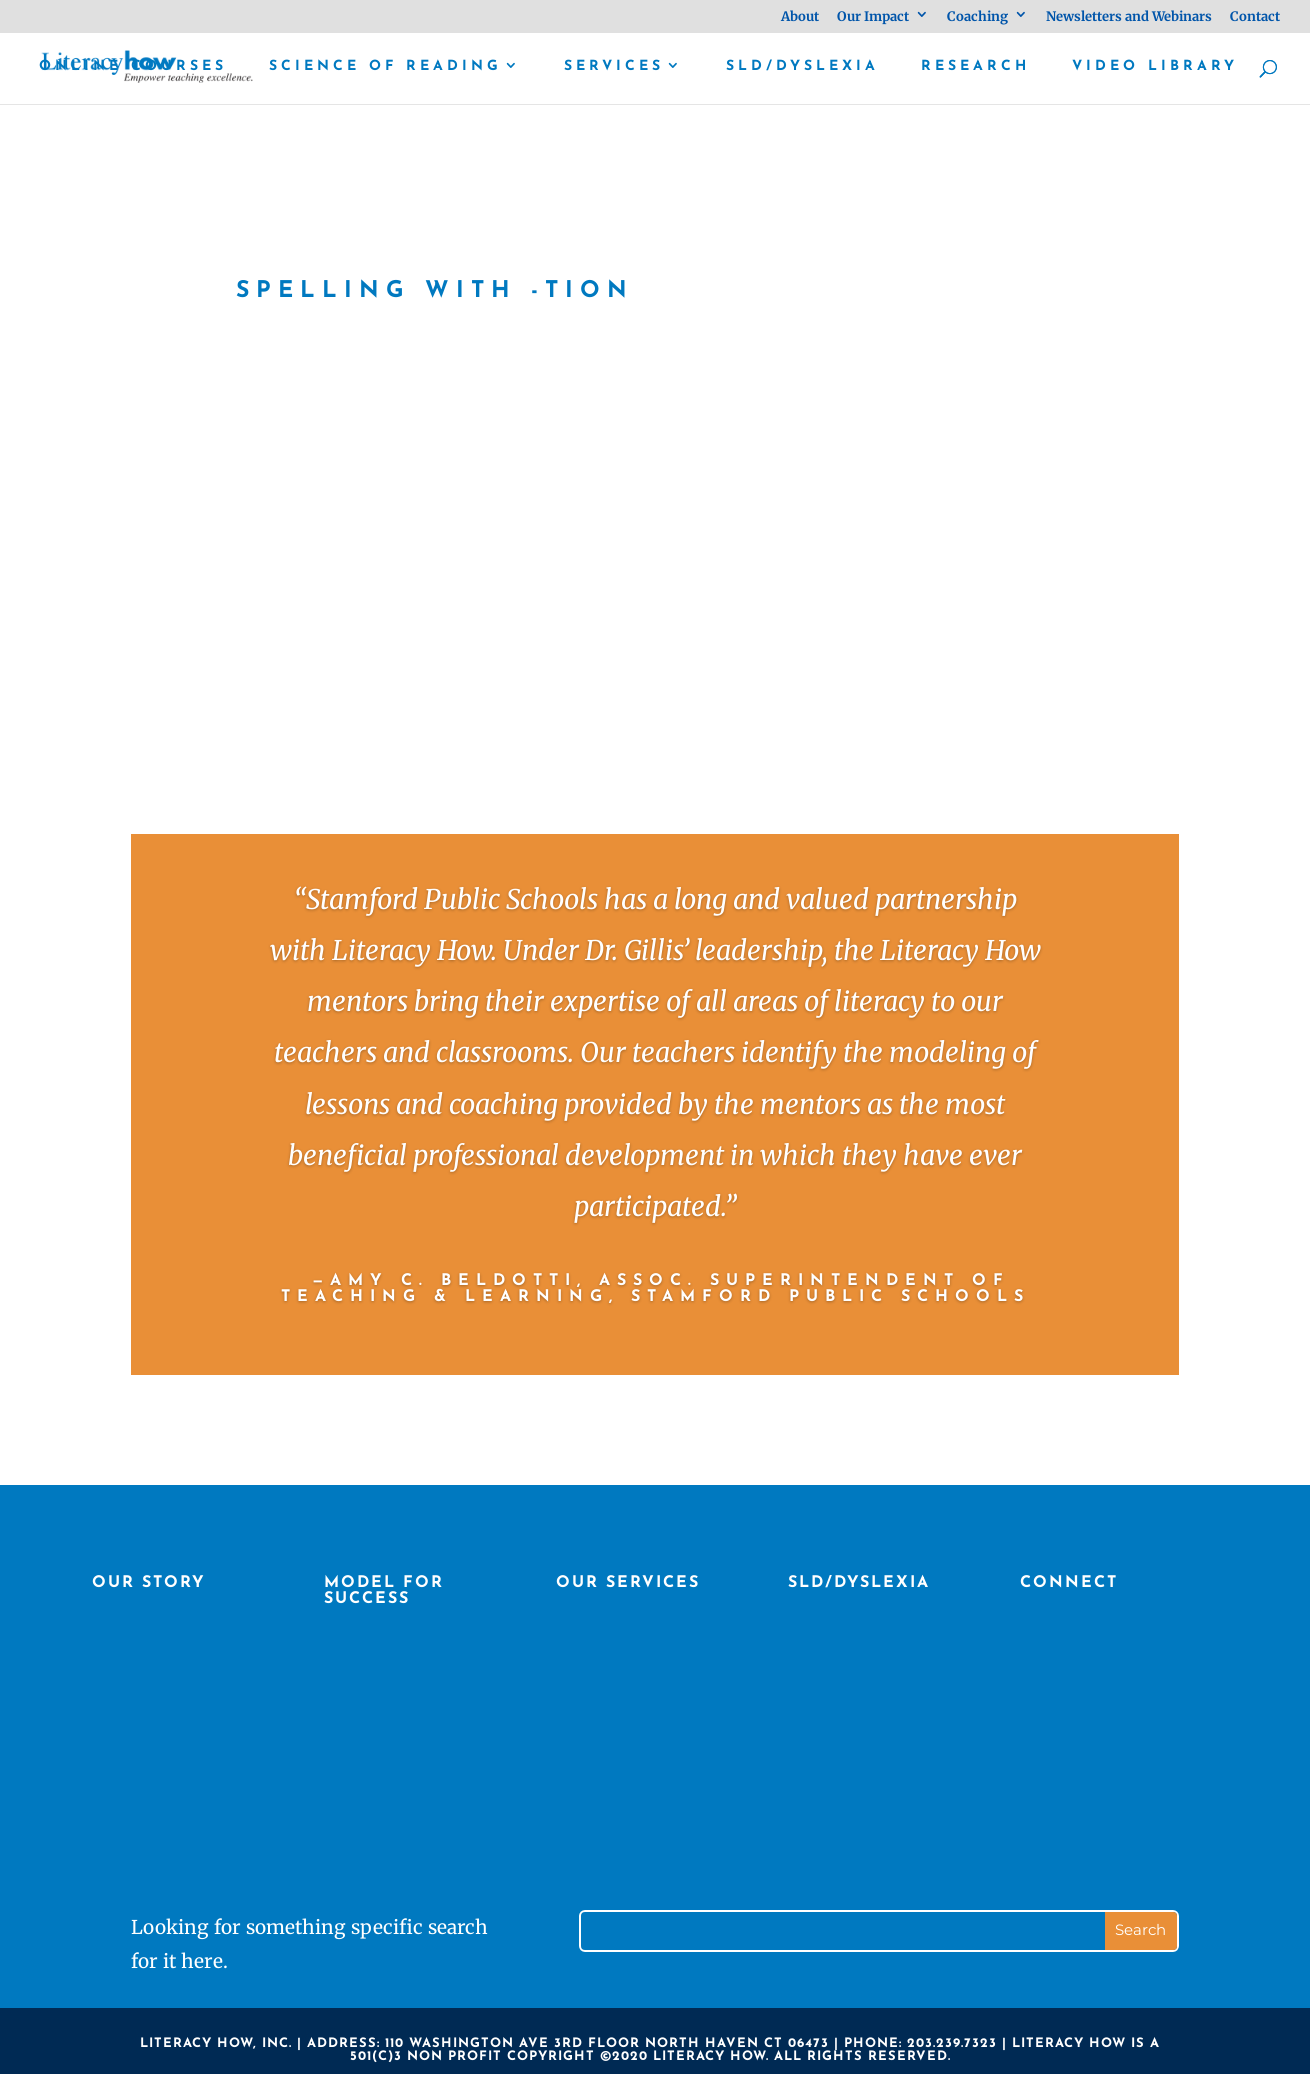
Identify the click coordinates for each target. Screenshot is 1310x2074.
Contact (1255, 17)
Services (614, 67)
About (800, 17)
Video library (1155, 67)
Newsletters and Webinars (1129, 17)
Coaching (977, 17)
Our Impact (873, 17)
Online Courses (133, 67)
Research (975, 67)
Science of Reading (385, 67)
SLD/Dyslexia (802, 67)
